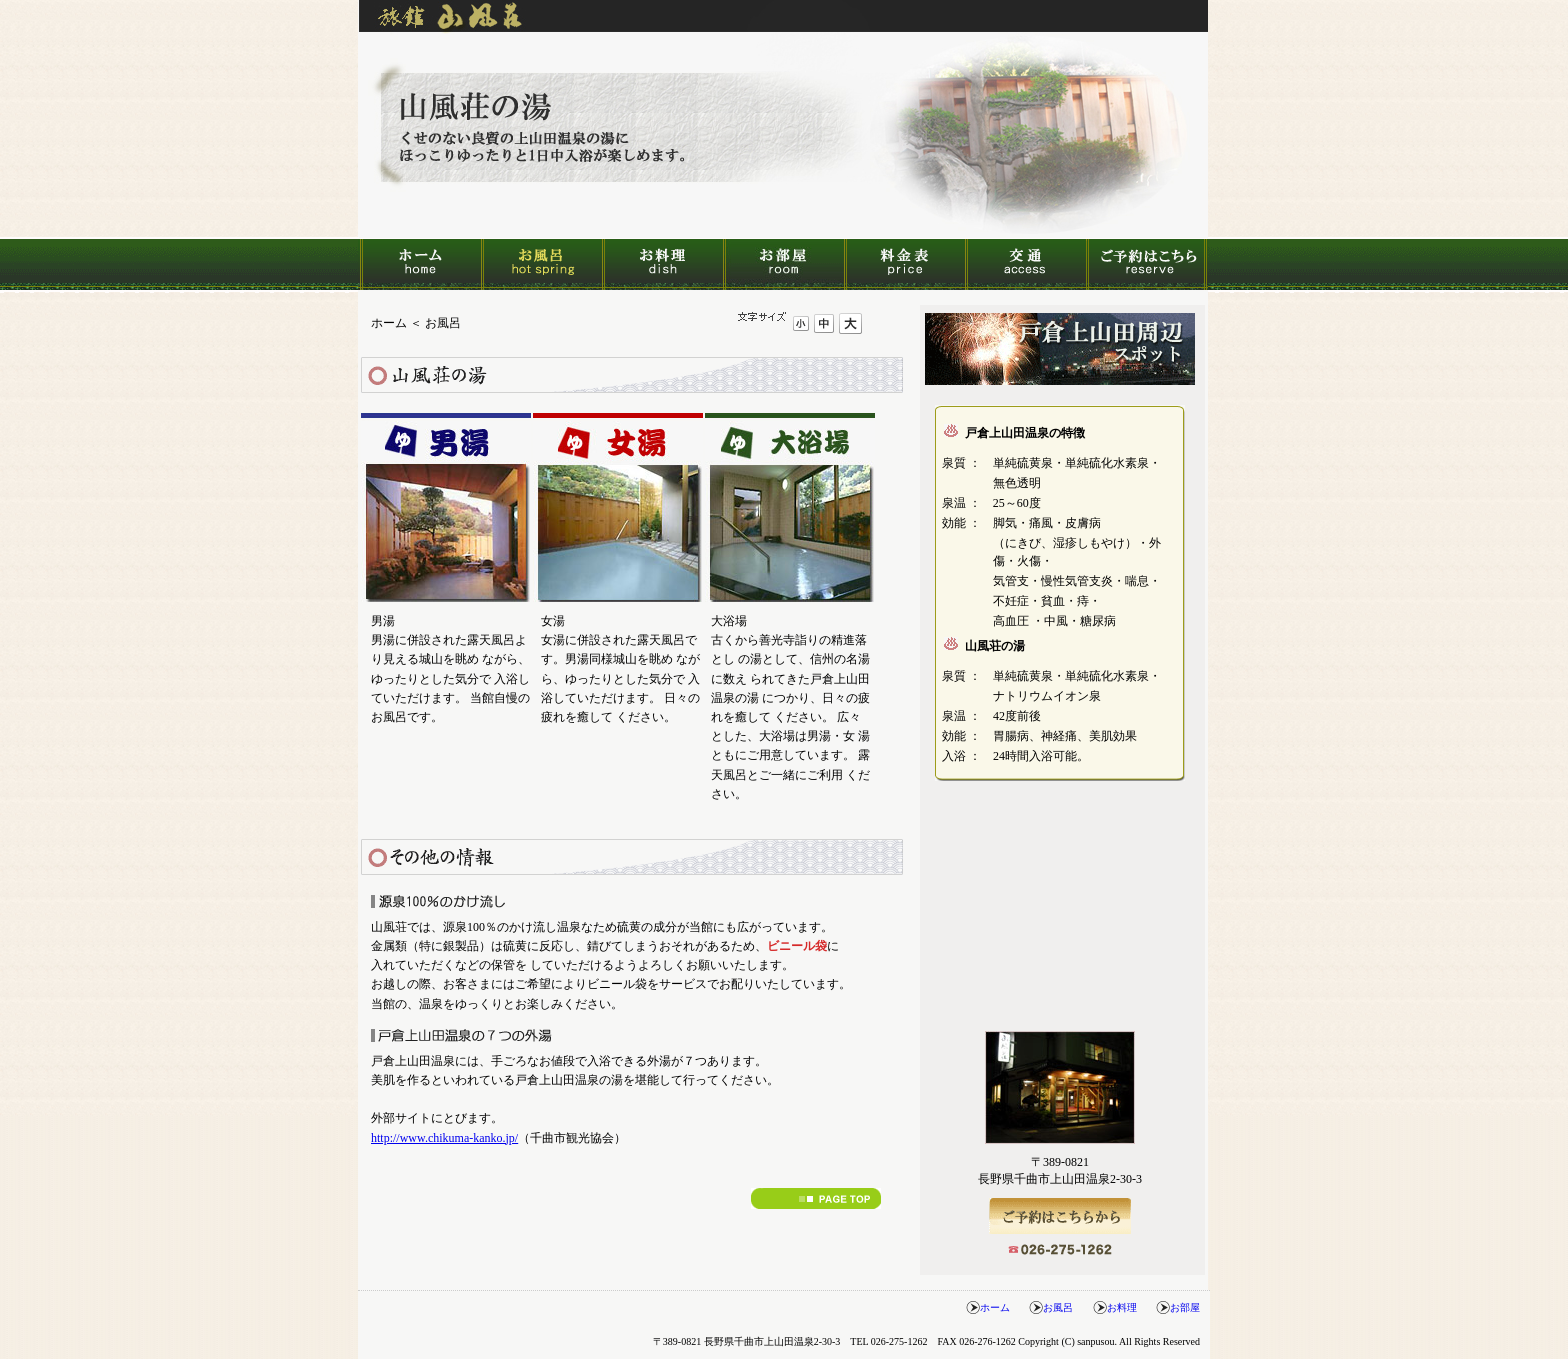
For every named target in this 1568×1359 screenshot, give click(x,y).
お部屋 (783, 264)
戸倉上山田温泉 (1060, 349)
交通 (1025, 264)
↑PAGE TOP (816, 1198)
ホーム (420, 264)
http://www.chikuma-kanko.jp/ (444, 1138)
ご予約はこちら (1146, 264)
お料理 (662, 264)
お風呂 (541, 264)
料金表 (904, 264)
